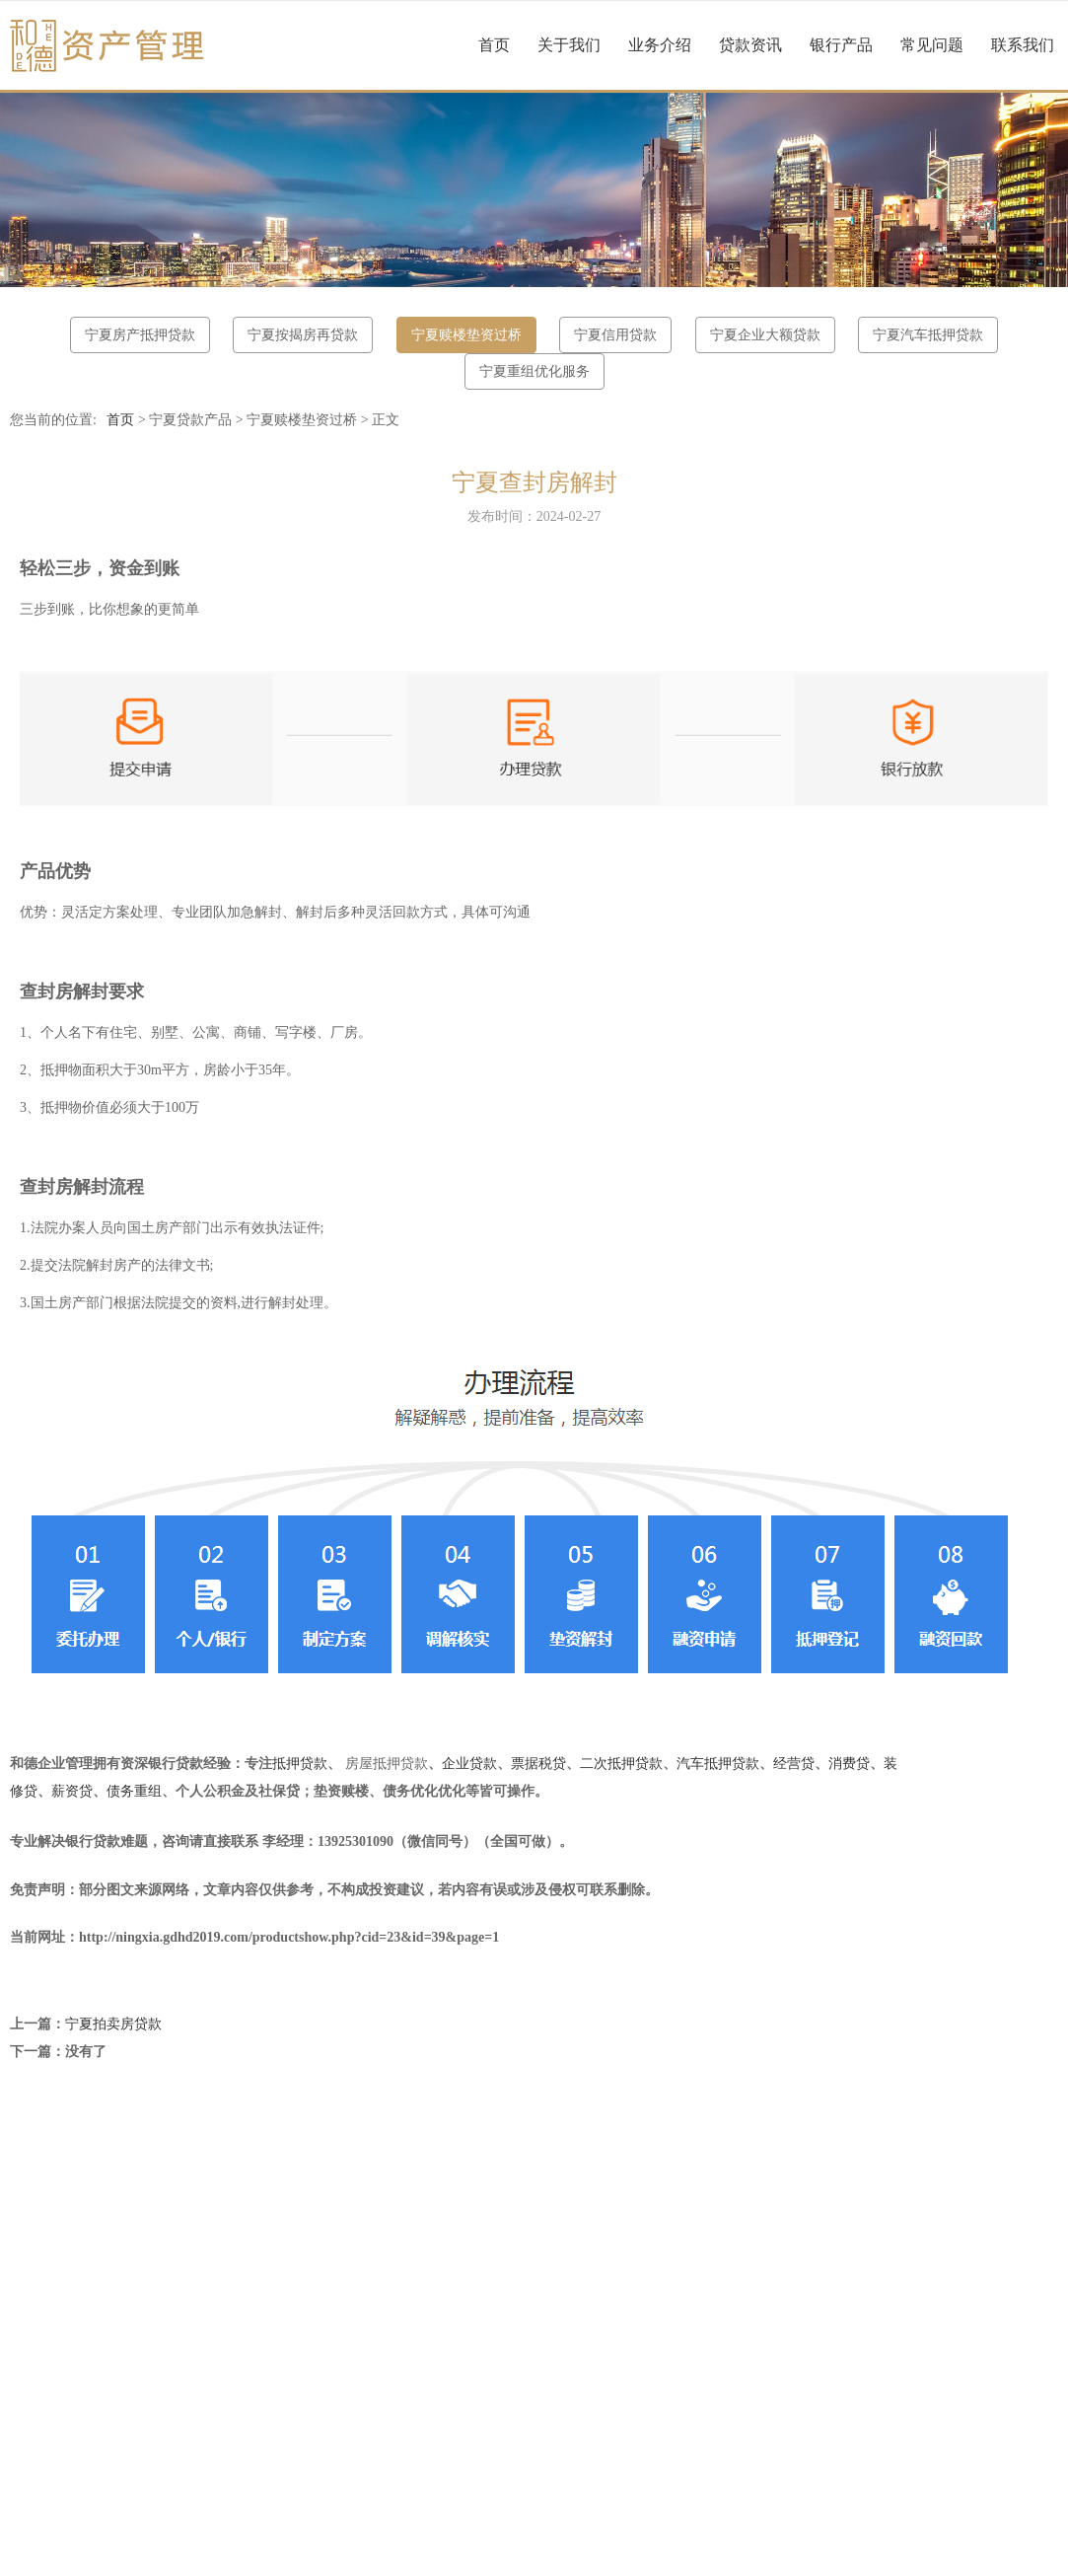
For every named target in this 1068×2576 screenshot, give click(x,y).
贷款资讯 (750, 45)
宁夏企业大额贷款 (765, 335)
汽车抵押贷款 (717, 1763)
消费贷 (849, 1763)
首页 (494, 45)
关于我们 (569, 45)
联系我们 (1022, 45)
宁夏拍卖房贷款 (113, 2024)
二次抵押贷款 (621, 1763)
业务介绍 (659, 45)
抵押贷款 (299, 1763)
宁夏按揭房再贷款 (303, 335)
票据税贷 (538, 1763)
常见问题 (931, 45)
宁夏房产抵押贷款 (140, 335)
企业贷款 (469, 1763)
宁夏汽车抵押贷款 (928, 335)
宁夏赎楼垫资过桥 (466, 335)
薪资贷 (72, 1791)
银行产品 (841, 45)
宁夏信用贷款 (615, 335)
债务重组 (134, 1791)
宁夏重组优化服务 (534, 371)
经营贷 (794, 1763)
